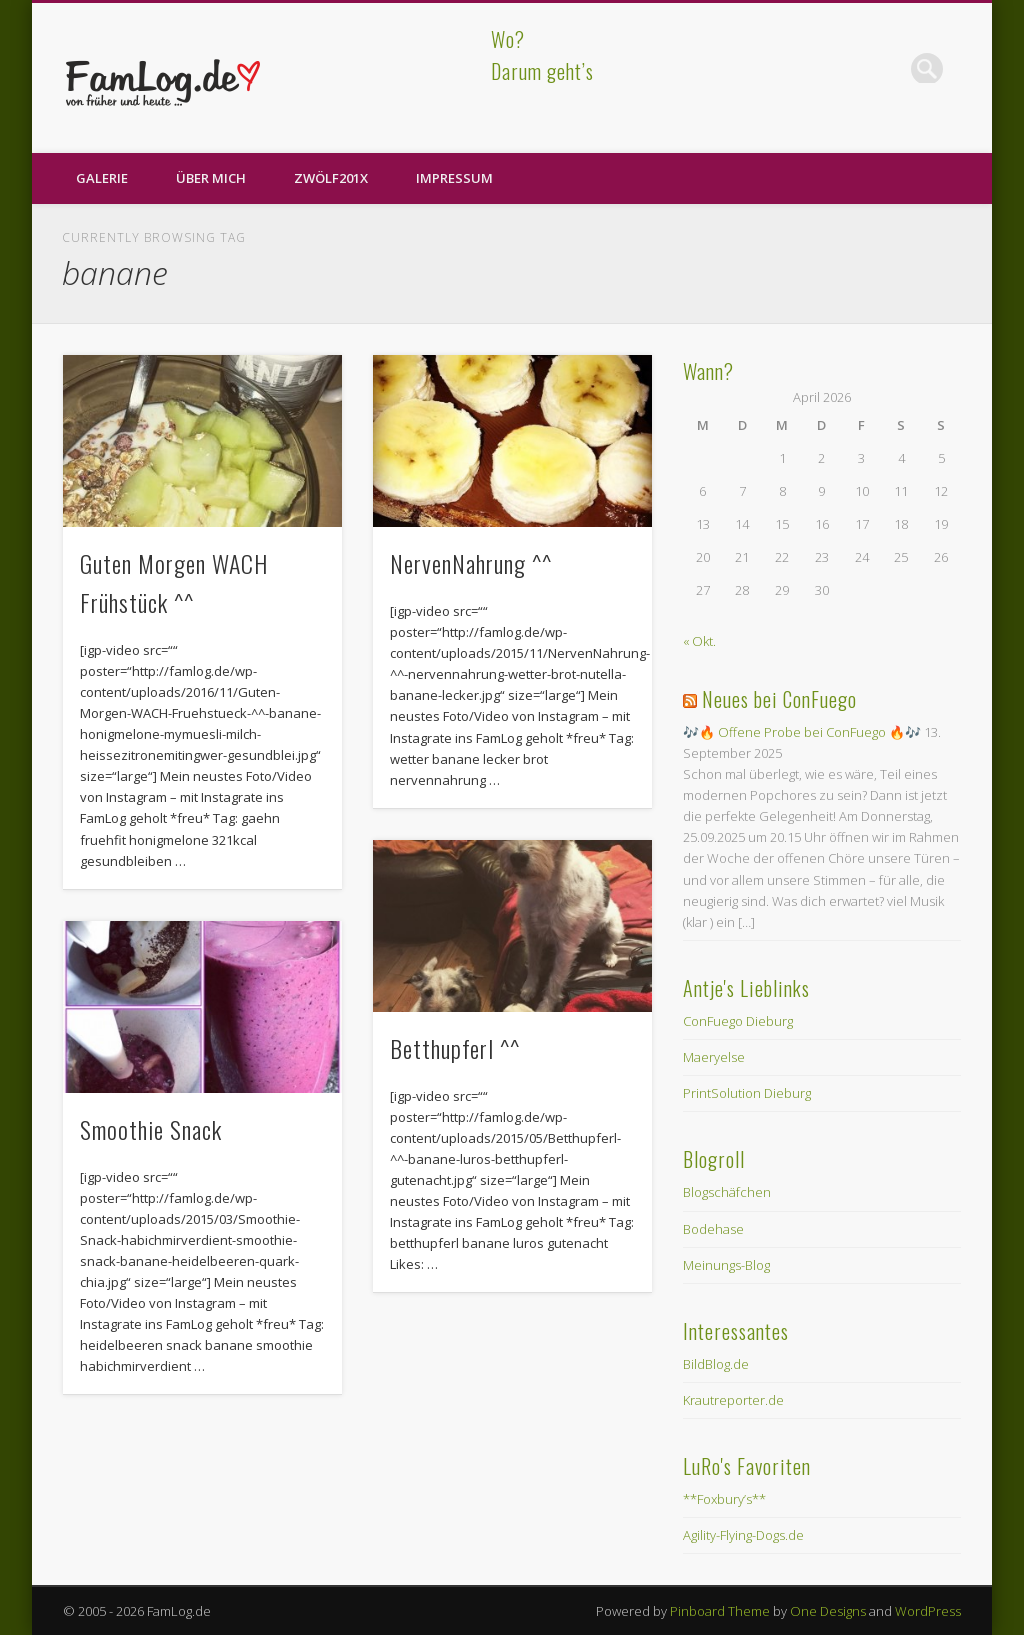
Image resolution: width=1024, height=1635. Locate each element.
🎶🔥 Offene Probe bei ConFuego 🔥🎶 (802, 732)
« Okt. (699, 641)
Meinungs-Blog (726, 1265)
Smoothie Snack (151, 1129)
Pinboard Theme (720, 1611)
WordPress (928, 1611)
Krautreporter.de (733, 1400)
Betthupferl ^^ (455, 1048)
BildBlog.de (716, 1364)
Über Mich (211, 178)
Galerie (102, 178)
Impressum (454, 178)
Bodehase (713, 1229)
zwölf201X (331, 178)
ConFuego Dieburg (738, 1021)
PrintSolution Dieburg (747, 1093)
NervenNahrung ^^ (471, 563)
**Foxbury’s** (724, 1499)
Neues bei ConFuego (779, 699)
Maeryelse (714, 1057)
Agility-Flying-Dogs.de (743, 1535)
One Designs (828, 1611)
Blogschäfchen (727, 1192)
